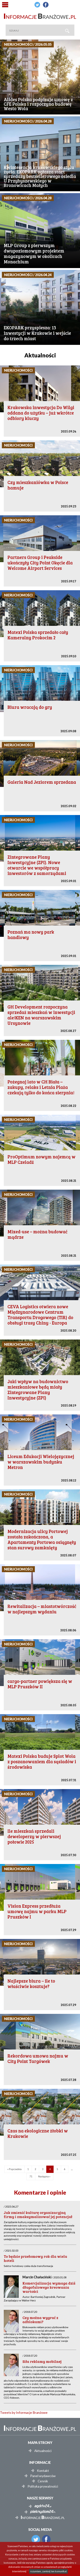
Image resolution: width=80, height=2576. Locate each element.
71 (30, 2176)
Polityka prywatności (43, 2486)
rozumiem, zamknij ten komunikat (48, 2571)
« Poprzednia (14, 2169)
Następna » (44, 2176)
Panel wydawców (43, 2476)
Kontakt (43, 2470)
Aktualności (43, 2451)
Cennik (43, 2481)
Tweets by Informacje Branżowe (24, 2412)
